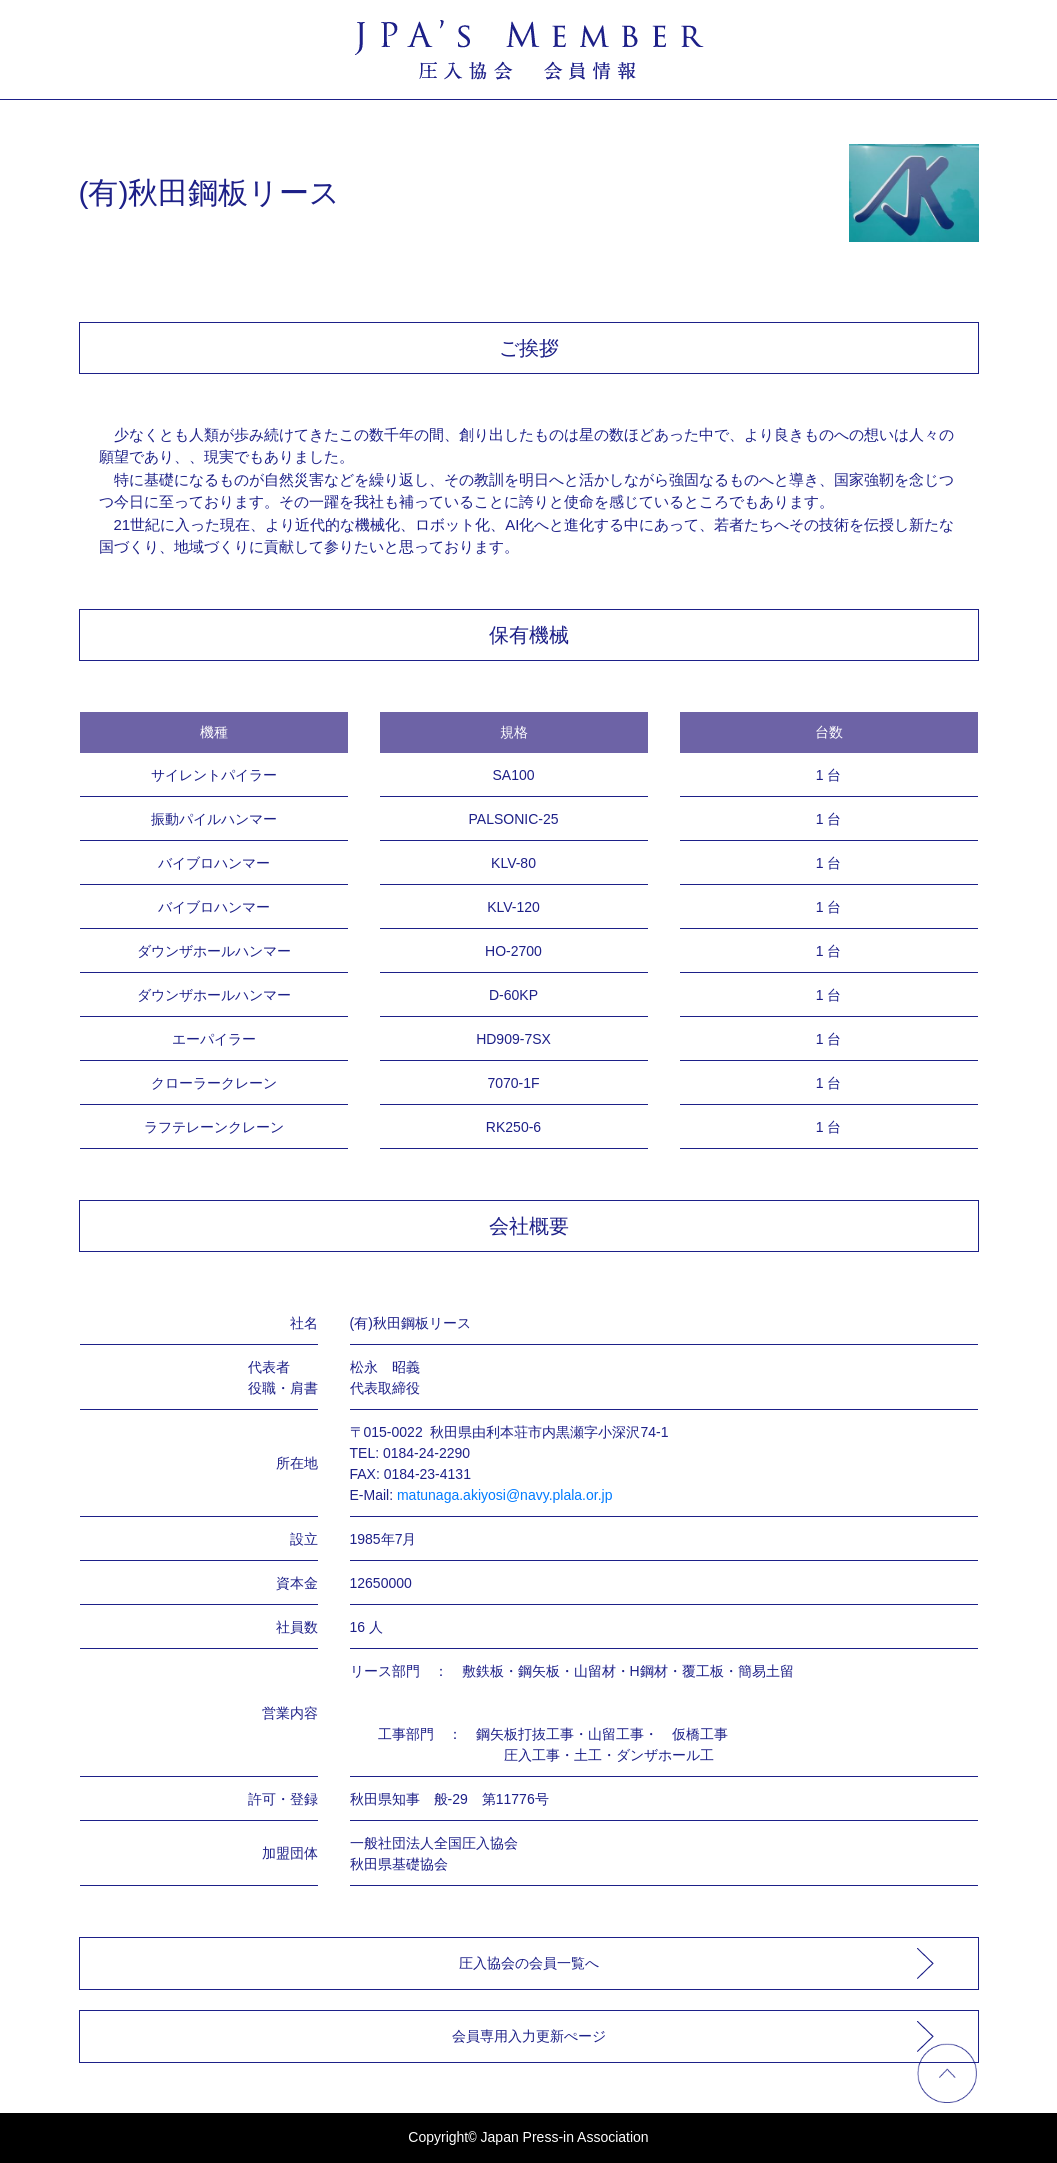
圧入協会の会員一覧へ (529, 1963)
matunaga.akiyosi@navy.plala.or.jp (505, 1495)
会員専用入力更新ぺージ (529, 2036)
